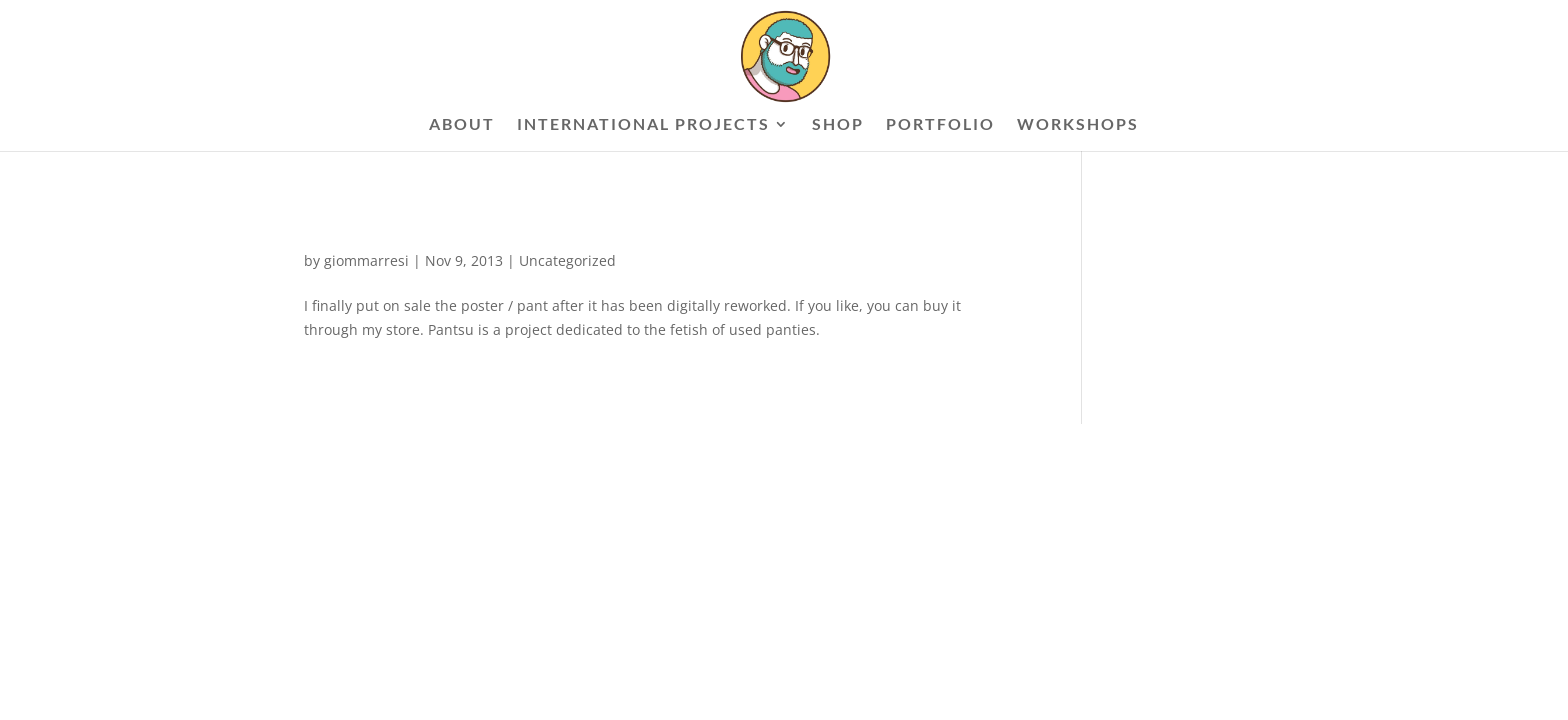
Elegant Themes (405, 450)
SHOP (838, 125)
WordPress (544, 450)
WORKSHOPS (1078, 125)
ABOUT (462, 125)
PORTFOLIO (940, 125)
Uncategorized (567, 260)
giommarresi (366, 260)
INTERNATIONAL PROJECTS (643, 125)
